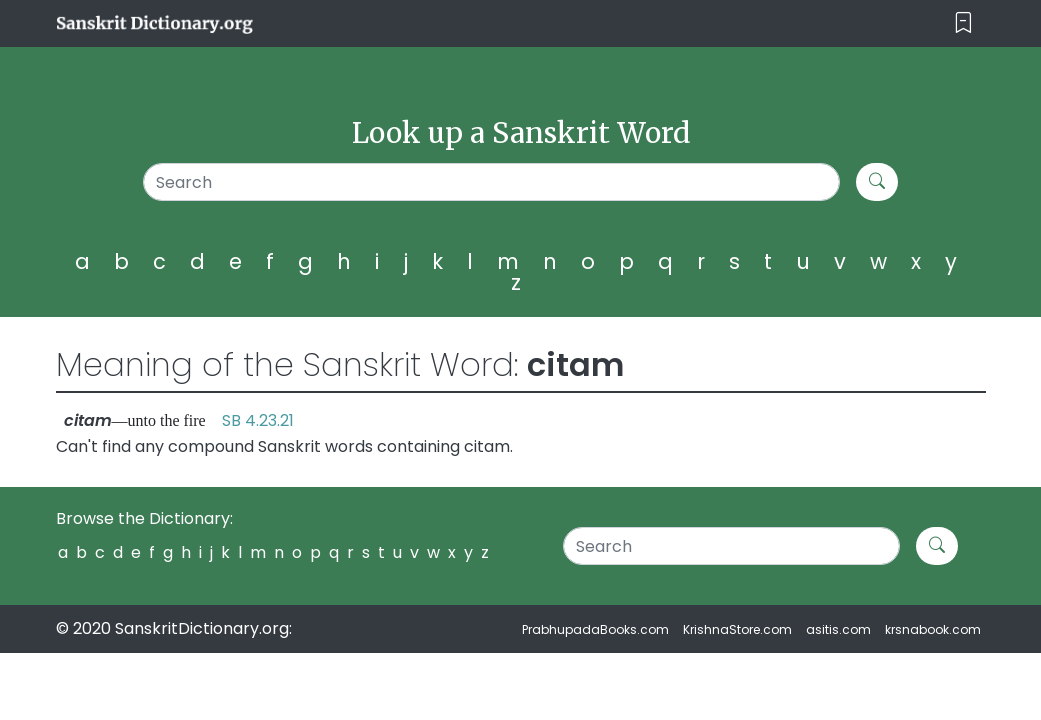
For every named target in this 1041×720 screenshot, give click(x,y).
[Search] (492, 182)
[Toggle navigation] (963, 23)
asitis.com (838, 629)
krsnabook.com (933, 629)
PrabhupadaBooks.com (595, 629)
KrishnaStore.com (737, 629)
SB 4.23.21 (258, 420)
